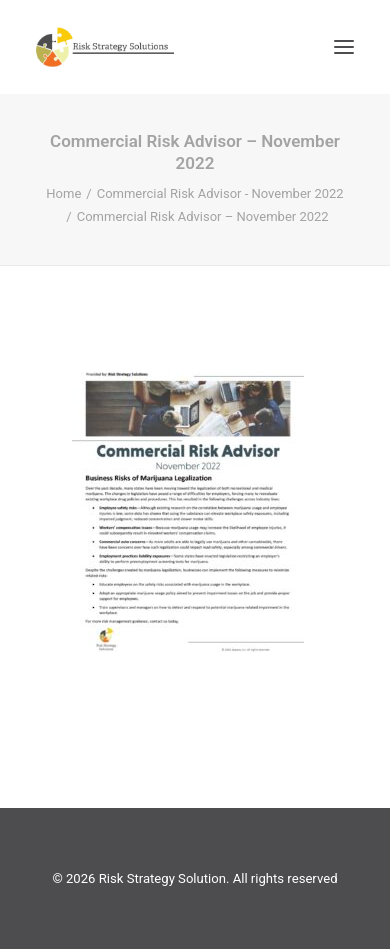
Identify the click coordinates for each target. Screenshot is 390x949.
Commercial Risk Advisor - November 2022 (220, 193)
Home (63, 193)
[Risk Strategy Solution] (105, 47)
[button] (344, 47)
